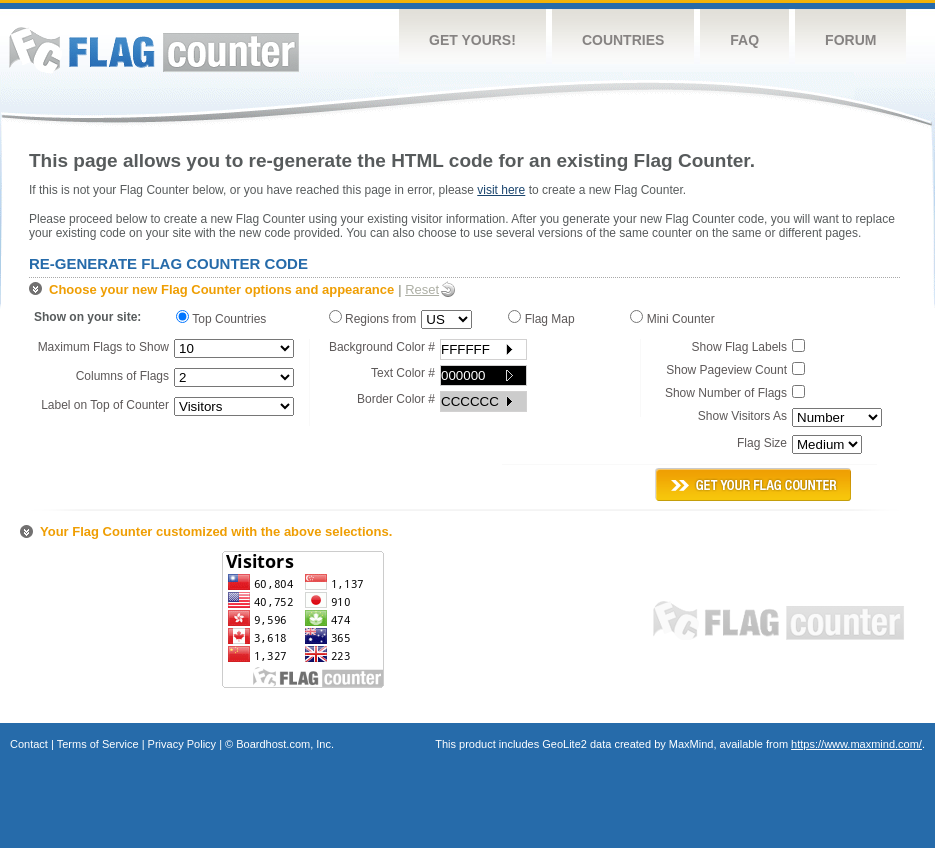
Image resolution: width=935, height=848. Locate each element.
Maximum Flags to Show (103, 347)
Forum (850, 40)
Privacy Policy (182, 744)
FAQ (744, 40)
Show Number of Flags (726, 393)
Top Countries (226, 318)
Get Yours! (472, 40)
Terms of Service (98, 744)
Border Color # (396, 399)
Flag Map (544, 318)
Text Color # (403, 373)
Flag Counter (154, 49)
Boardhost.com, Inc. (285, 744)
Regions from (373, 318)
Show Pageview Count (726, 370)
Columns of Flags (122, 376)
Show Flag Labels (739, 347)
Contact (29, 744)
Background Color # (382, 347)
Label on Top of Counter (105, 405)
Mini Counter (675, 318)
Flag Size (762, 443)
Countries (623, 40)
